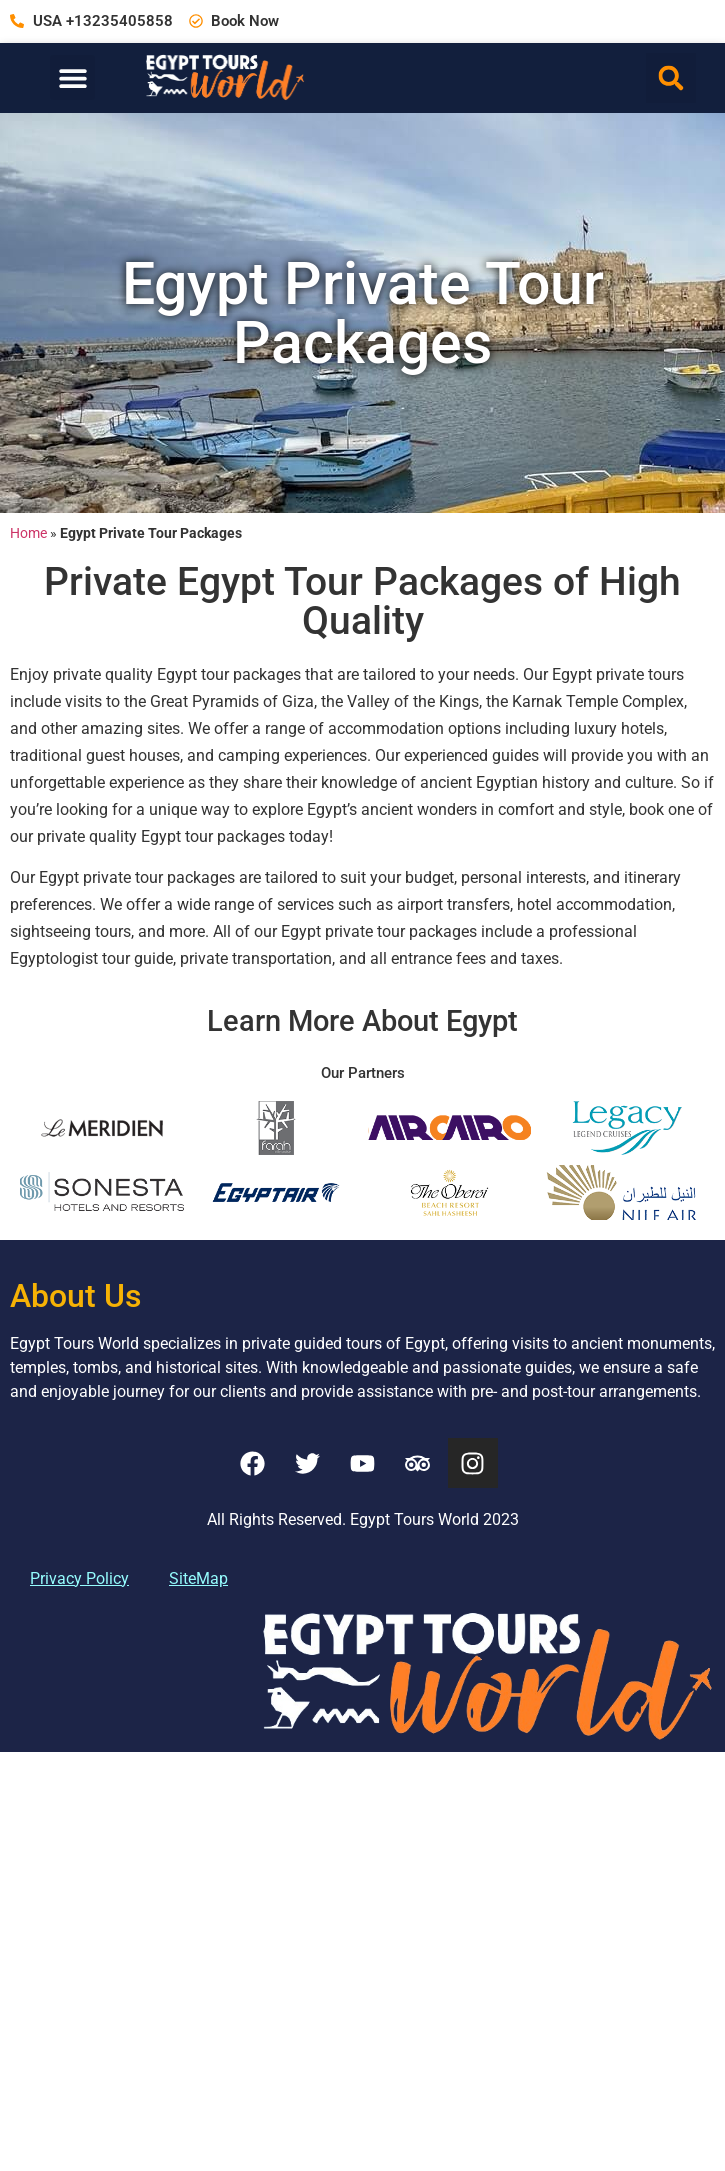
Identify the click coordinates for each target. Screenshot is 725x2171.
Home (28, 533)
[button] (72, 77)
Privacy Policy (79, 1573)
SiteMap (198, 1573)
